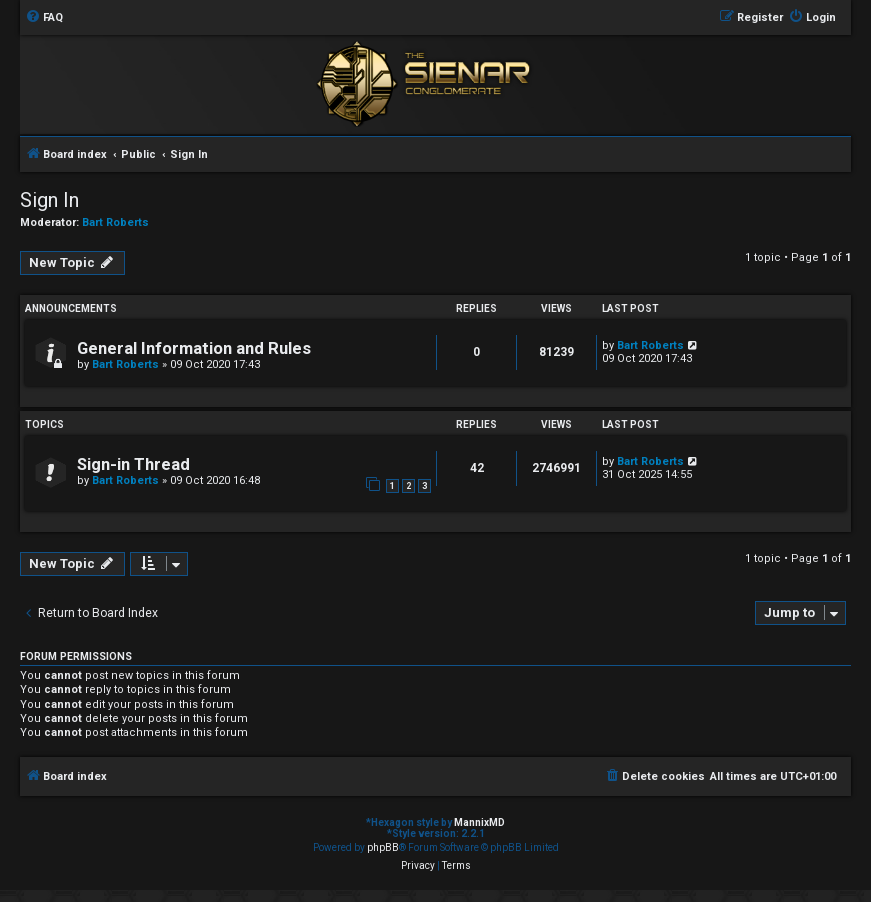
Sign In (49, 200)
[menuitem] (44, 18)
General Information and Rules (194, 348)
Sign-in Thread (133, 464)
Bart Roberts (115, 222)
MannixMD (479, 822)
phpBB (383, 847)
